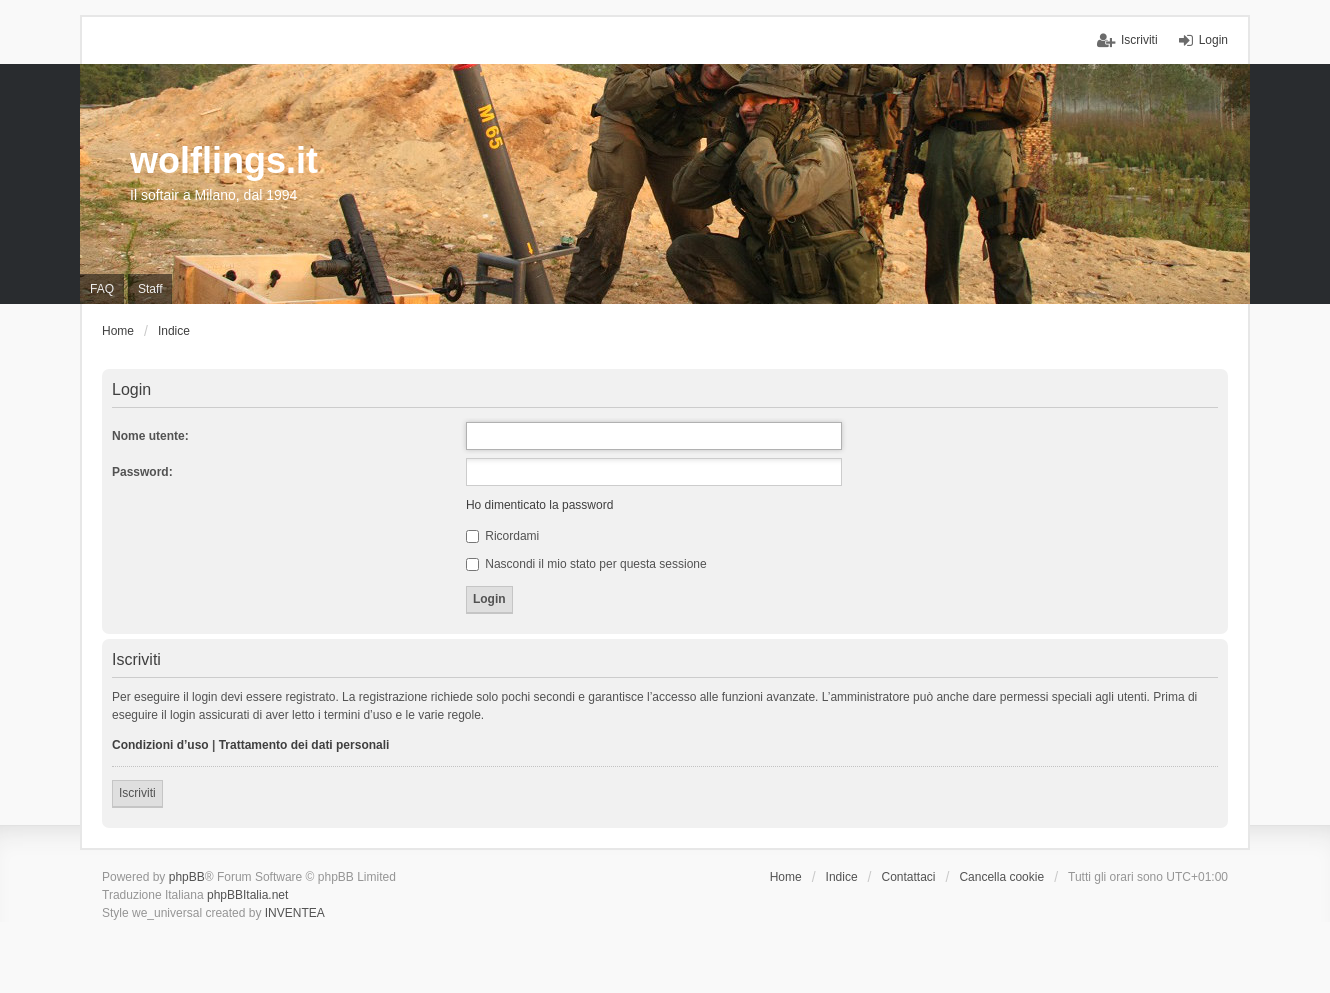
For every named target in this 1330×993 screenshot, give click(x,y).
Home (786, 877)
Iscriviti (137, 793)
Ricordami (502, 536)
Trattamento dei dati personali (304, 745)
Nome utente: (150, 436)
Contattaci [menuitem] (909, 877)
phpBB (187, 877)
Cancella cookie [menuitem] (1001, 877)
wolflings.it (224, 160)
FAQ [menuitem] (102, 289)
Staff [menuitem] (150, 289)
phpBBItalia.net (247, 895)
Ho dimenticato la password (539, 505)
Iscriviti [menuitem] (1139, 40)
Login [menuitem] (1213, 40)
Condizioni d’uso (160, 745)
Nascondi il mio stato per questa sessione (586, 564)
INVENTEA (295, 913)
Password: (142, 472)
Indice (842, 877)
